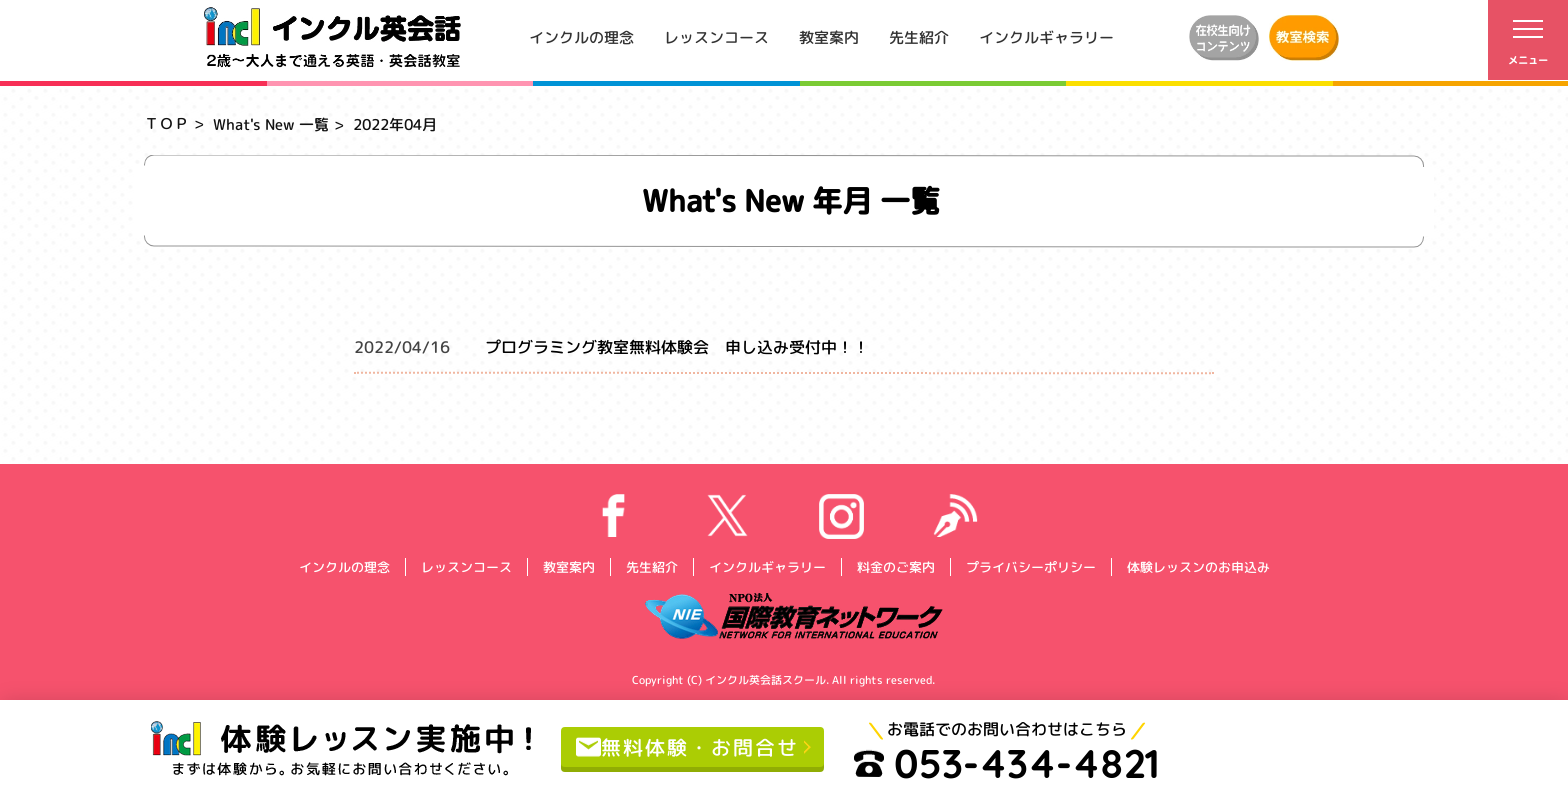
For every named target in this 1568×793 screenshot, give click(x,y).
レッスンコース (716, 36)
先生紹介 (919, 36)
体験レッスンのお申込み (1197, 566)
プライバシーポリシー (1030, 566)
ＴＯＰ (166, 123)
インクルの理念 (581, 36)
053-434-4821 (1007, 763)
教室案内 (829, 36)
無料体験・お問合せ (687, 746)
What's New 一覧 (271, 124)
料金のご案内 (895, 566)
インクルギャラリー (1046, 36)
